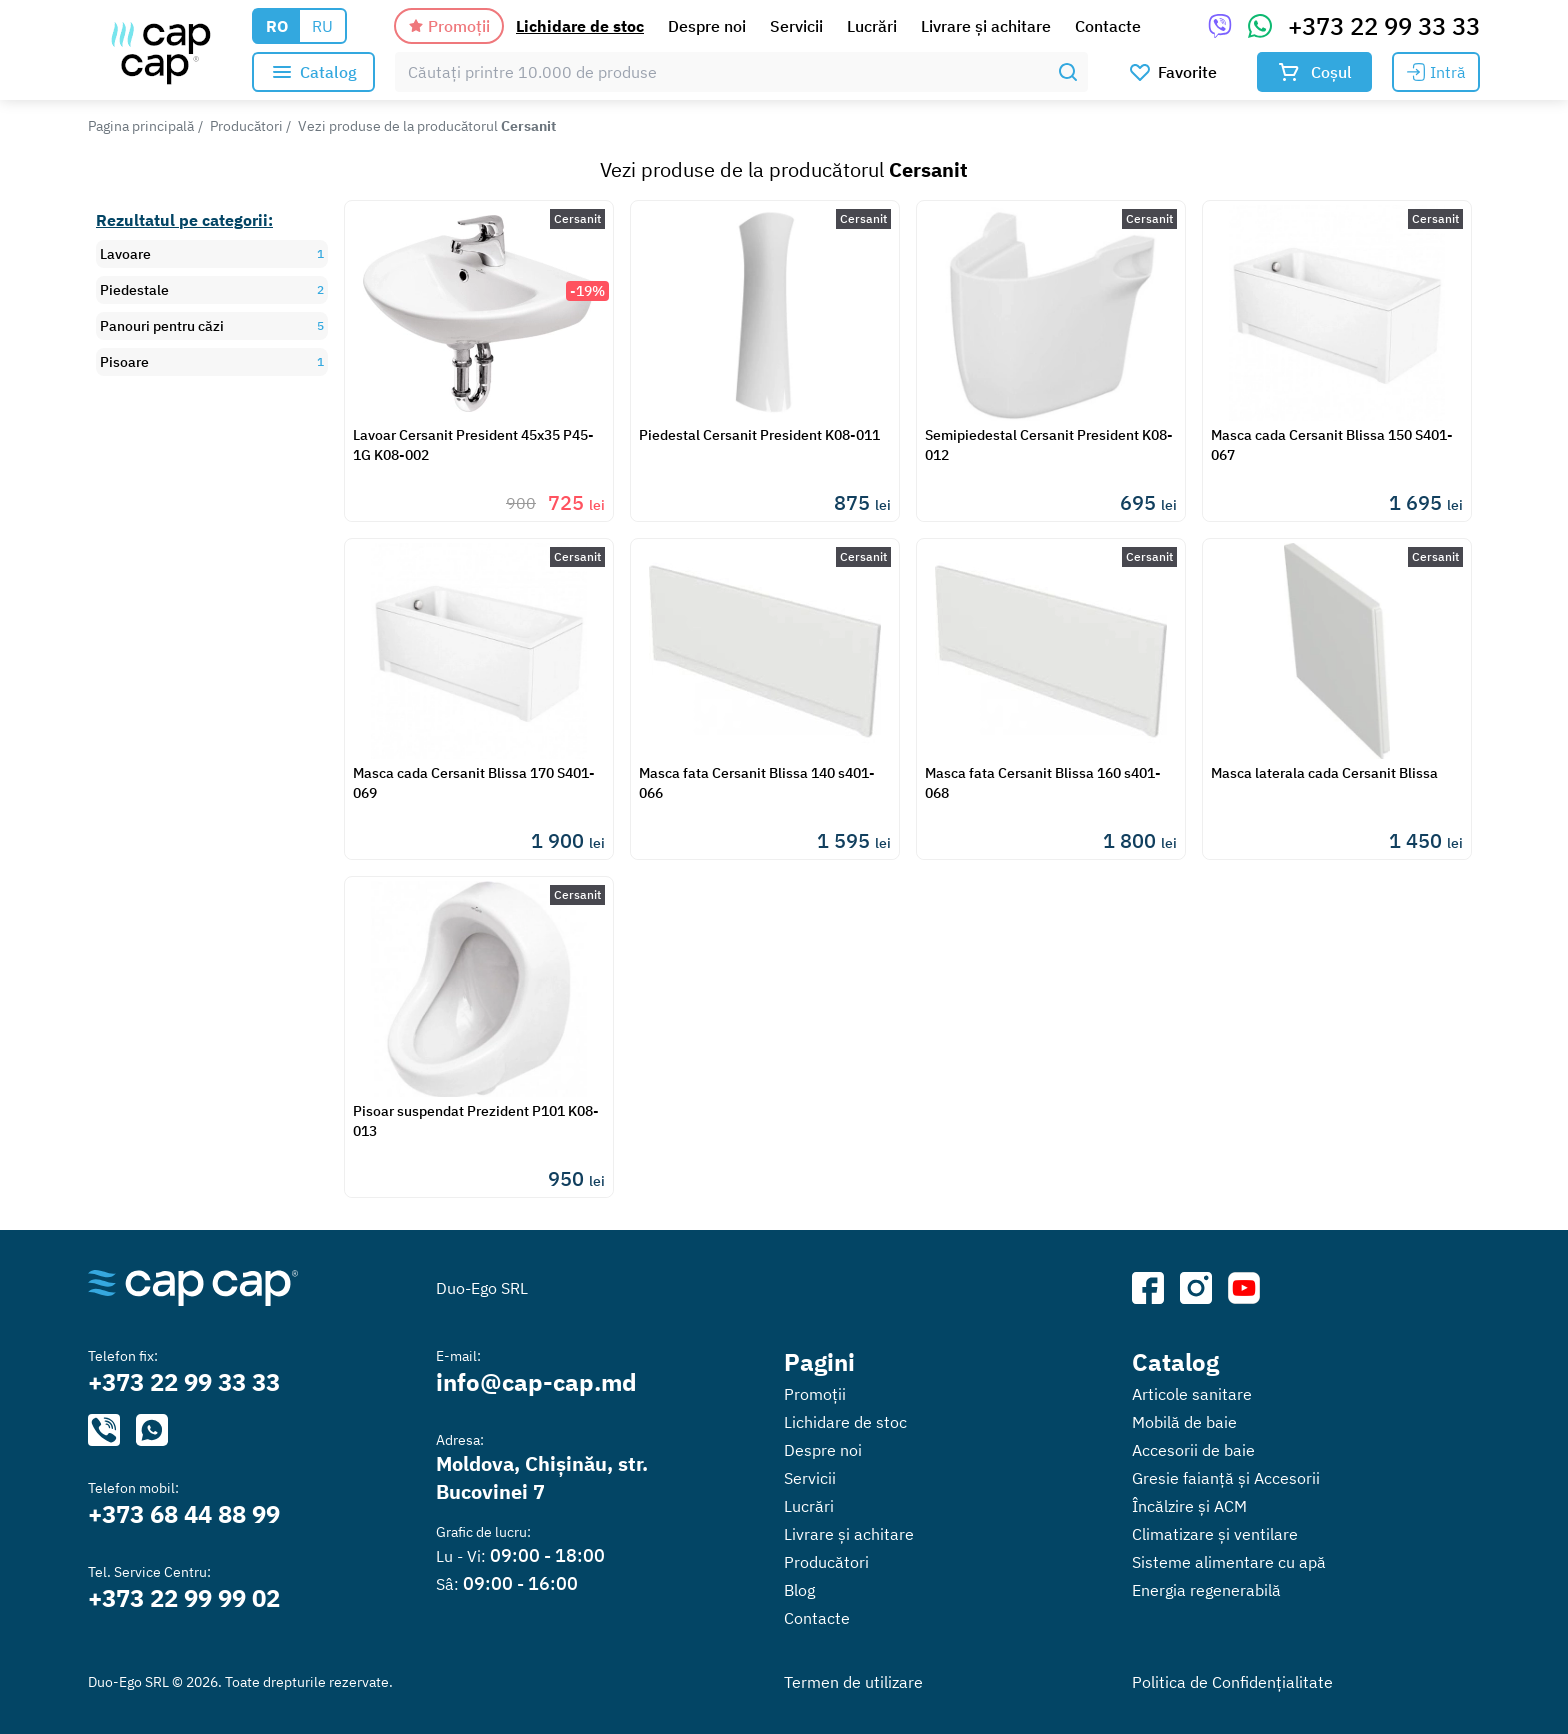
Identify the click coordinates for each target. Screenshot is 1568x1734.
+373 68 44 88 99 (184, 1514)
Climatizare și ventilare (1215, 1534)
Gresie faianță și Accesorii (1226, 1478)
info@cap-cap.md (536, 1382)
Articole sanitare (1192, 1394)
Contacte (1108, 26)
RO (277, 26)
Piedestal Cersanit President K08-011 (759, 435)
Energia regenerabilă (1206, 1590)
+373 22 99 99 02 (184, 1598)
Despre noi (707, 26)
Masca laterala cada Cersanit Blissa (1324, 773)
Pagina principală (141, 126)
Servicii (796, 26)
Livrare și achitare (986, 26)
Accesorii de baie (1193, 1450)
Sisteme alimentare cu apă (1229, 1562)
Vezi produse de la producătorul (427, 126)
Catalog (1175, 1362)
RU (322, 26)
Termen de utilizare (853, 1682)
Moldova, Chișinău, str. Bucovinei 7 (542, 1477)
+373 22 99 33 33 (1384, 26)
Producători (246, 126)
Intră (1436, 72)
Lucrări (872, 26)
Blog (799, 1590)
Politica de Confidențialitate (1232, 1682)
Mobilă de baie (1184, 1422)
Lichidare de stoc (580, 26)
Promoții (449, 26)
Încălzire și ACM (1189, 1506)
